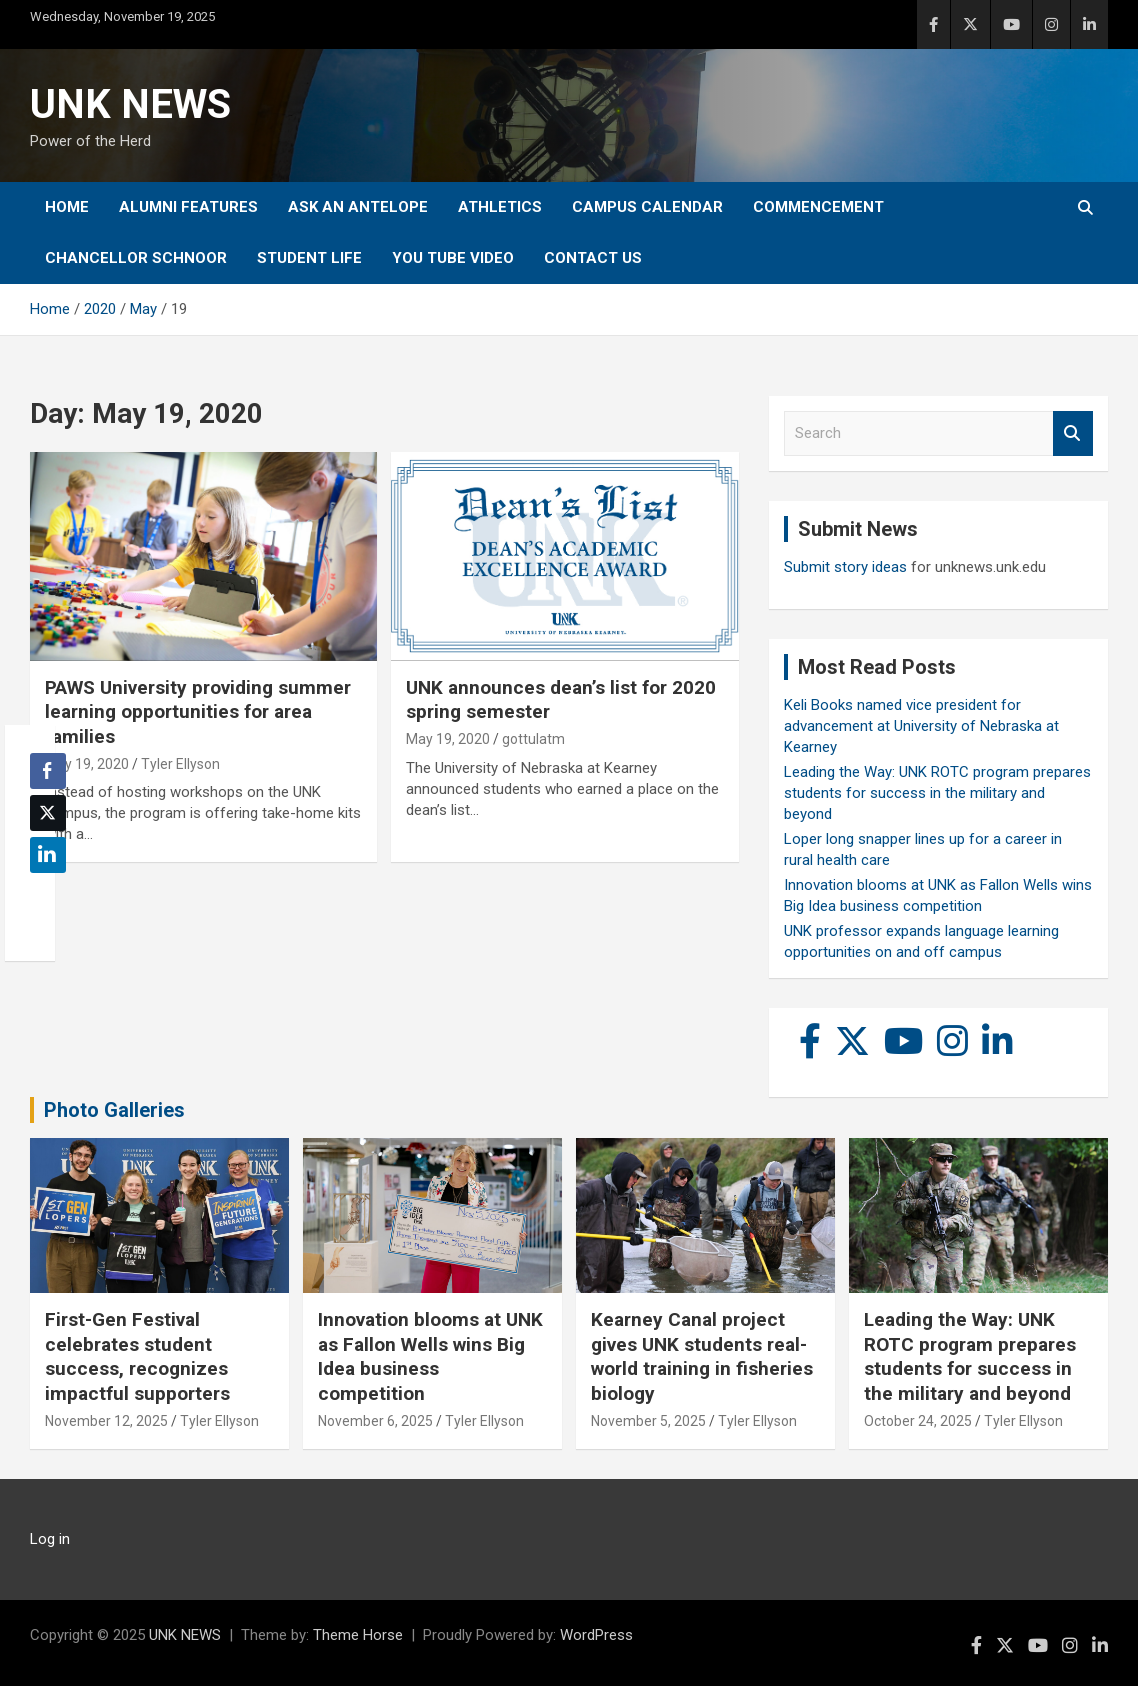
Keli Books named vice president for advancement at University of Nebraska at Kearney (921, 726)
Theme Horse (358, 1635)
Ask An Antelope (358, 207)
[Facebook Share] (48, 771)
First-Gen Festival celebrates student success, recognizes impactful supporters (137, 1356)
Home (67, 207)
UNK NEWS (130, 104)
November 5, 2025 (648, 1421)
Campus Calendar (647, 207)
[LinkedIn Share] (48, 855)
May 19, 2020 (87, 764)
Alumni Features (188, 207)
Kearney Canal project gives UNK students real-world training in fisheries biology (702, 1356)
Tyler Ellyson (180, 764)
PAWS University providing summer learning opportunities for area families (198, 712)
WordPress (596, 1635)
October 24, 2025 (918, 1421)
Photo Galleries (114, 1110)
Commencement (818, 207)
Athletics (500, 207)
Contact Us (593, 258)
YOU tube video (453, 258)
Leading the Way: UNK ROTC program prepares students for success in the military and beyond (937, 793)
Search (1073, 433)
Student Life (309, 258)
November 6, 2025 (375, 1421)
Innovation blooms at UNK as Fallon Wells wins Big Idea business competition (430, 1356)
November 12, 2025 (106, 1421)
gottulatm (533, 739)
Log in (50, 1539)
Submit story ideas (845, 567)
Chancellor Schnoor (136, 258)
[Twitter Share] (48, 813)
